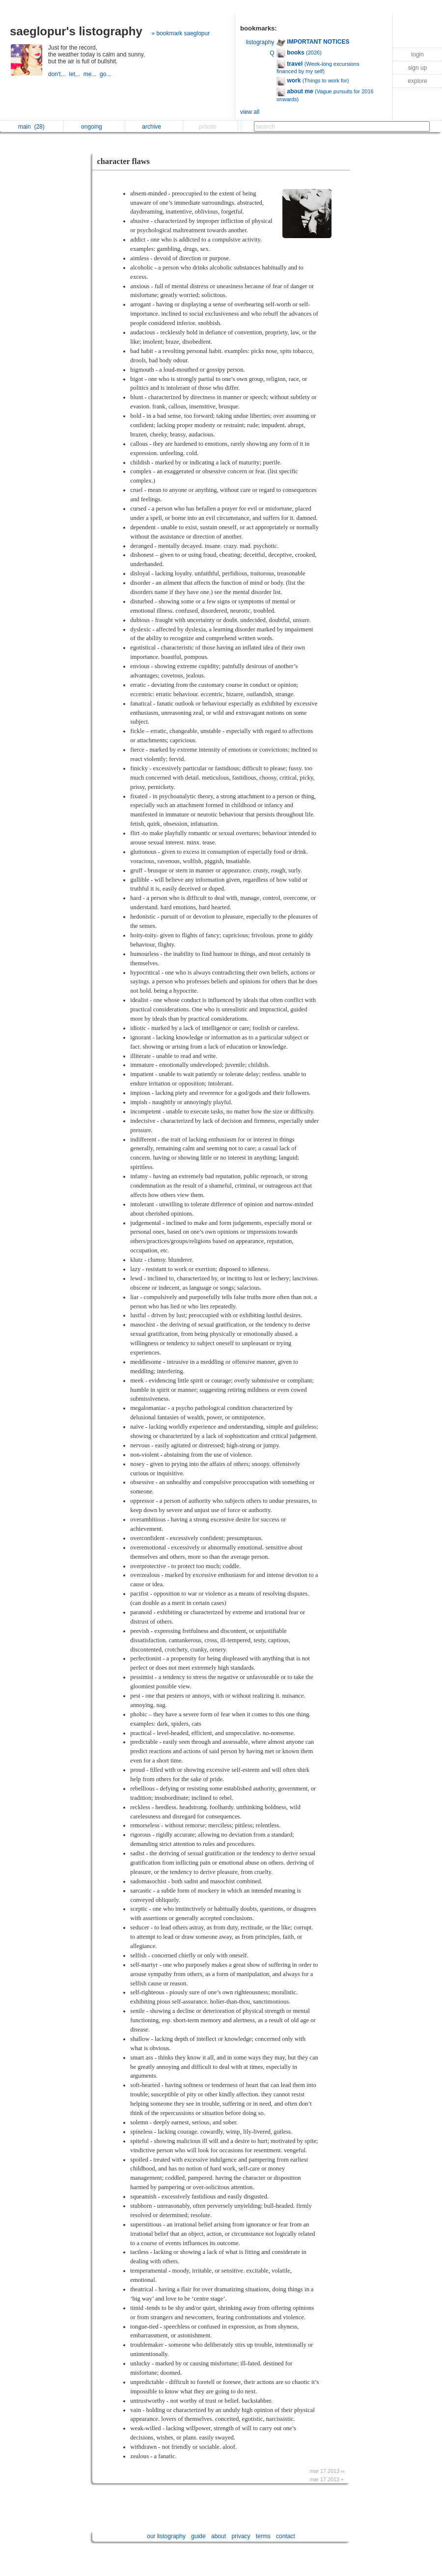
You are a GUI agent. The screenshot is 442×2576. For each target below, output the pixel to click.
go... (106, 74)
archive (154, 126)
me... (91, 74)
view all (249, 111)
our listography (166, 2536)
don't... (58, 74)
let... (76, 74)
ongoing (94, 126)
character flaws (123, 161)
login (417, 54)
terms (263, 2536)
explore (417, 81)
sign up (417, 67)
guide (198, 2536)
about (218, 2536)
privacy (240, 2536)
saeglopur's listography (76, 31)
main (31, 126)
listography (260, 42)
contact (285, 2536)
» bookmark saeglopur (180, 33)
